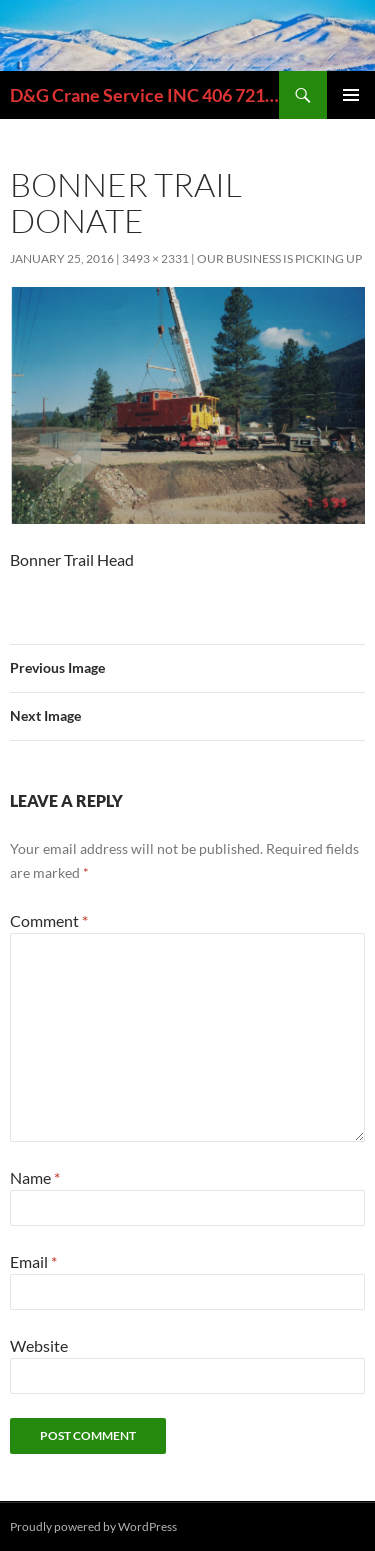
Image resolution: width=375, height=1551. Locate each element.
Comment (49, 920)
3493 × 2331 (155, 258)
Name (35, 1177)
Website (39, 1345)
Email (33, 1261)
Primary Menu (351, 95)
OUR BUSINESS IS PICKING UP (279, 258)
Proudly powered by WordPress (93, 1526)
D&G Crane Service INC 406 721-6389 (144, 95)
